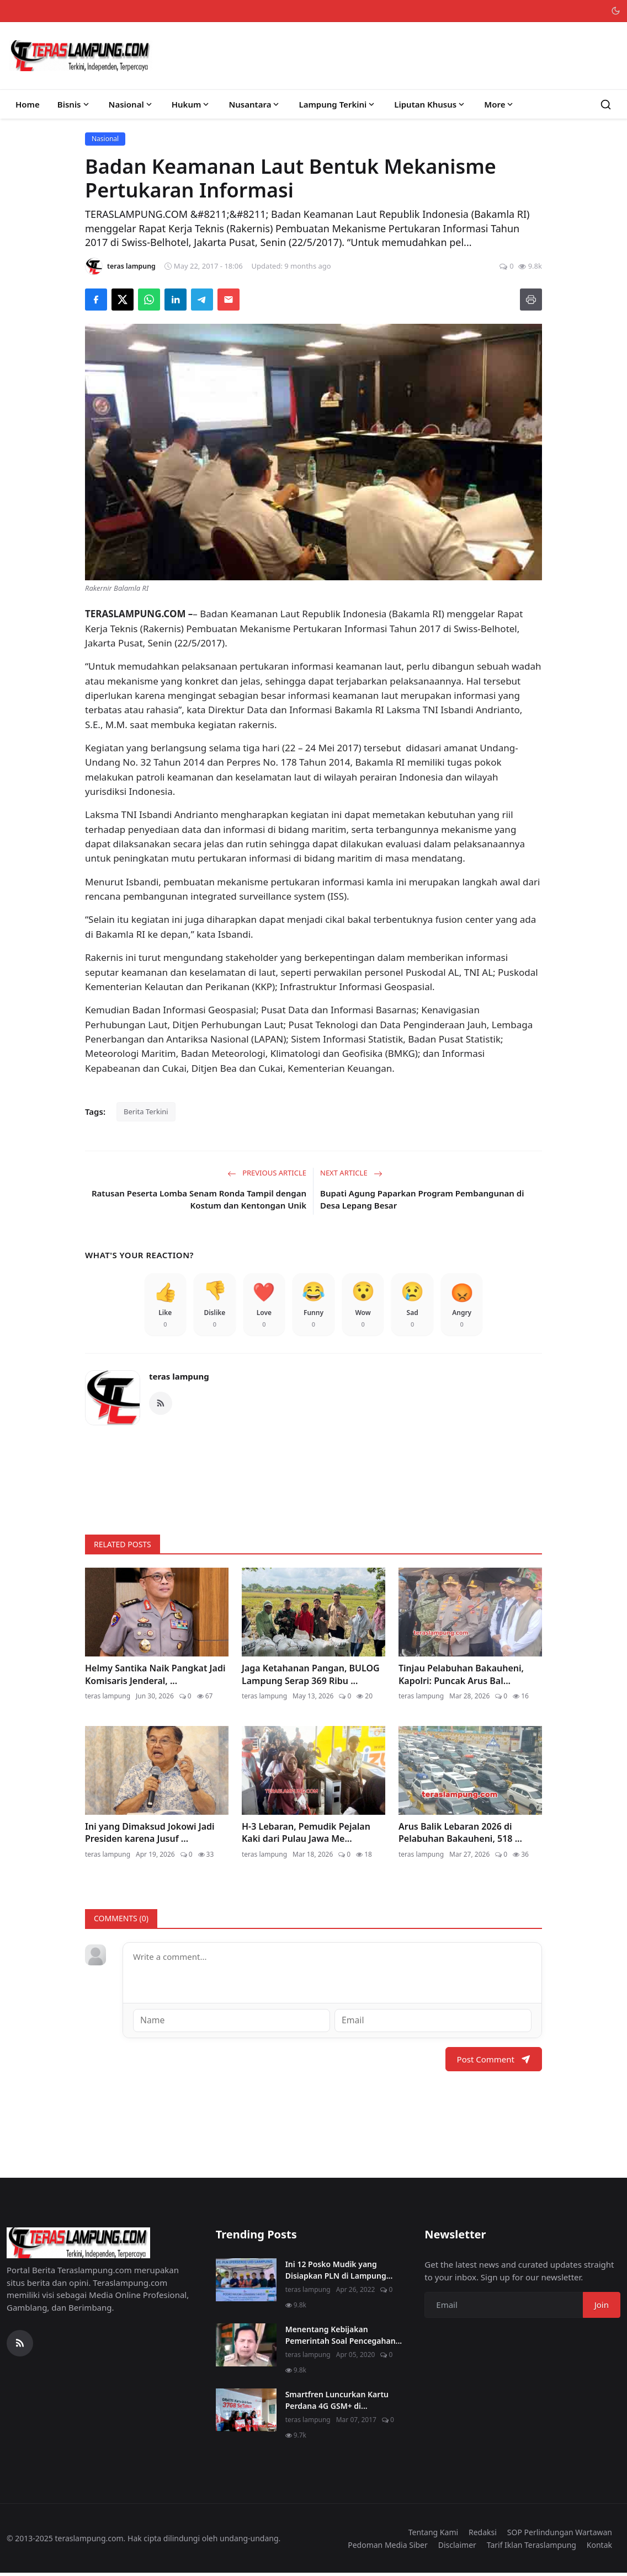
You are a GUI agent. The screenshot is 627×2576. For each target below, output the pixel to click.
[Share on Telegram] (202, 299)
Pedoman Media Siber (388, 2547)
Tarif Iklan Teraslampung (531, 2547)
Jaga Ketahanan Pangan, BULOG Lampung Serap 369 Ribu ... (311, 1677)
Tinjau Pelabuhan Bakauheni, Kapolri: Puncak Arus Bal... (461, 1677)
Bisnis (74, 104)
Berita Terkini (146, 1111)
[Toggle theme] (615, 10)
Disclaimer (457, 2547)
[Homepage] (80, 55)
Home (27, 104)
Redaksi (483, 2535)
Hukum (191, 104)
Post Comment (493, 2061)
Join (601, 2307)
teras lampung (179, 1379)
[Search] (605, 104)
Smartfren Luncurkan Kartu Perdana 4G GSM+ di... (337, 2403)
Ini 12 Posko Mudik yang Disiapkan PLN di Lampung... (339, 2273)
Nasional (131, 104)
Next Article (351, 1173)
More (499, 104)
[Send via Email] (228, 299)
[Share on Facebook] (96, 299)
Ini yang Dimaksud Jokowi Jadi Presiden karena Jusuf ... (150, 1836)
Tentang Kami (433, 2535)
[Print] (531, 299)
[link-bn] (313, 1478)
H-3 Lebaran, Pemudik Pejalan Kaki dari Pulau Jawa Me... (306, 1836)
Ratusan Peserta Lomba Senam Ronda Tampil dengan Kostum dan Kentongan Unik (199, 1199)
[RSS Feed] (160, 1406)
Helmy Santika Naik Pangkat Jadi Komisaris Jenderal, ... (155, 1677)
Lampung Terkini (337, 104)
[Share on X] (122, 299)
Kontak (599, 2547)
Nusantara (255, 104)
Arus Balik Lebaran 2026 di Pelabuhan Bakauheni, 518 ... (460, 1836)
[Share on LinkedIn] (175, 299)
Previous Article (266, 1173)
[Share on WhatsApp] (149, 299)
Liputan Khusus (430, 104)
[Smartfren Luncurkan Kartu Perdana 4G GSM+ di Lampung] (246, 2412)
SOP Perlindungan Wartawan (559, 2535)
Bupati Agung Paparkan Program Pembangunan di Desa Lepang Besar (422, 1199)
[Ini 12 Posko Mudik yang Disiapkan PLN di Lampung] (246, 2282)
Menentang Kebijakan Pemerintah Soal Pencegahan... (343, 2338)
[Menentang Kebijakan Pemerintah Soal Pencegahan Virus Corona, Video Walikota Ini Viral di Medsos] (246, 2347)
